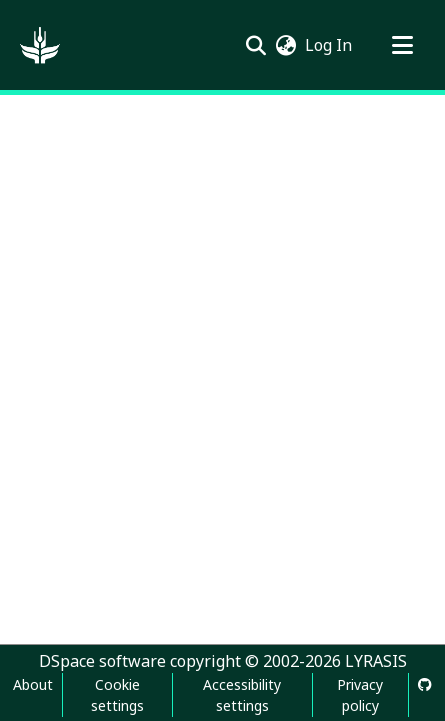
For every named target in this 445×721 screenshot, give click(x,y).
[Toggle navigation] (402, 45)
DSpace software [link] (102, 661)
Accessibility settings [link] (242, 695)
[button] (40, 45)
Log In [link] (329, 45)
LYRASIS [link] (376, 661)
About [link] (33, 684)
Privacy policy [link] (360, 695)
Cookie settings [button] (117, 695)
